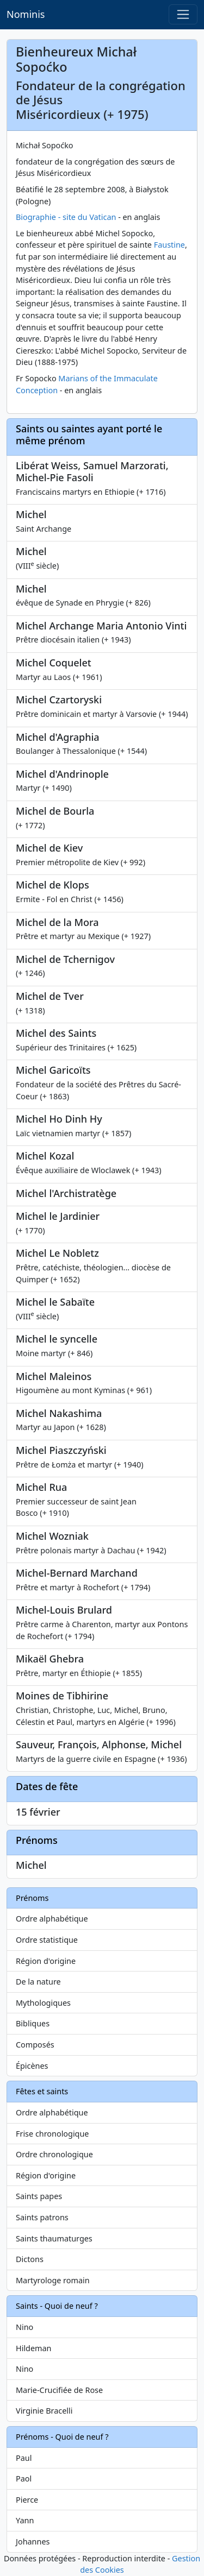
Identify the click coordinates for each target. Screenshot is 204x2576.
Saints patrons (42, 2217)
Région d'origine (46, 1961)
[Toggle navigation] (183, 14)
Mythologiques (43, 2003)
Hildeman (33, 2348)
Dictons (30, 2259)
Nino (24, 2327)
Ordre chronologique (54, 2154)
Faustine (169, 245)
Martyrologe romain (53, 2280)
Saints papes (39, 2196)
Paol (24, 2478)
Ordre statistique (47, 1940)
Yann (25, 2520)
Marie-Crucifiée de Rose (59, 2390)
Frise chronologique (52, 2133)
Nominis (26, 14)
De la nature (38, 1981)
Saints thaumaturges (54, 2238)
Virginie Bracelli (44, 2410)
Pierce (27, 2500)
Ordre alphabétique (52, 1918)
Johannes (33, 2541)
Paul (24, 2458)
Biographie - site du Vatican (66, 217)
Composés (35, 2044)
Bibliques (33, 2023)
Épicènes (32, 2066)
